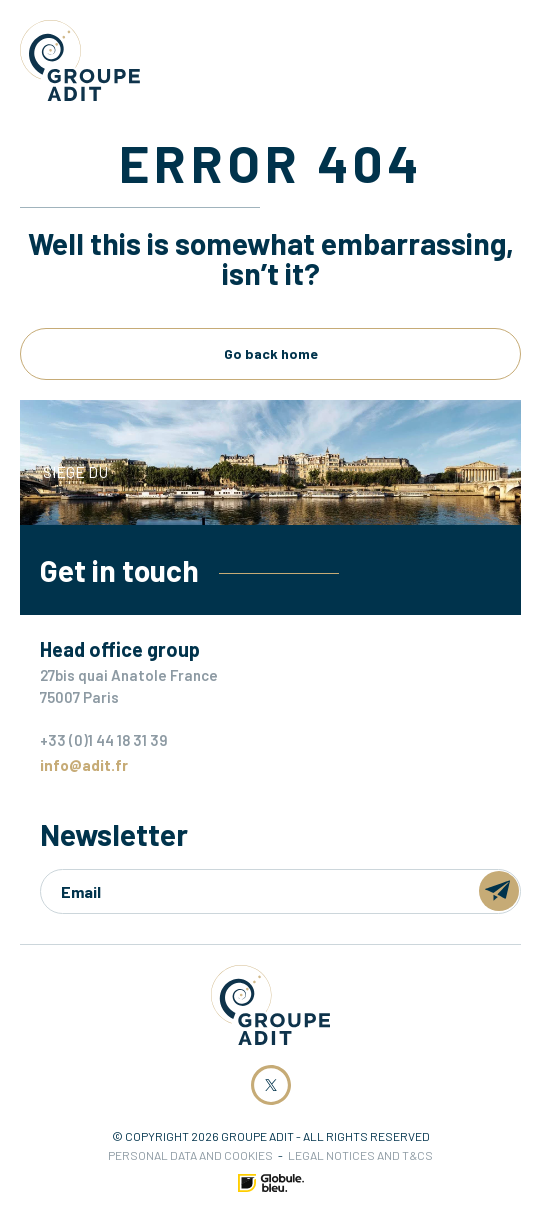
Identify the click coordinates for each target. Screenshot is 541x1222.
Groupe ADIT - (80, 60)
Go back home (271, 353)
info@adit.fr (84, 765)
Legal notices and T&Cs (360, 1155)
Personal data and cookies (190, 1155)
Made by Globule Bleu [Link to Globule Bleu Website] (271, 1183)
